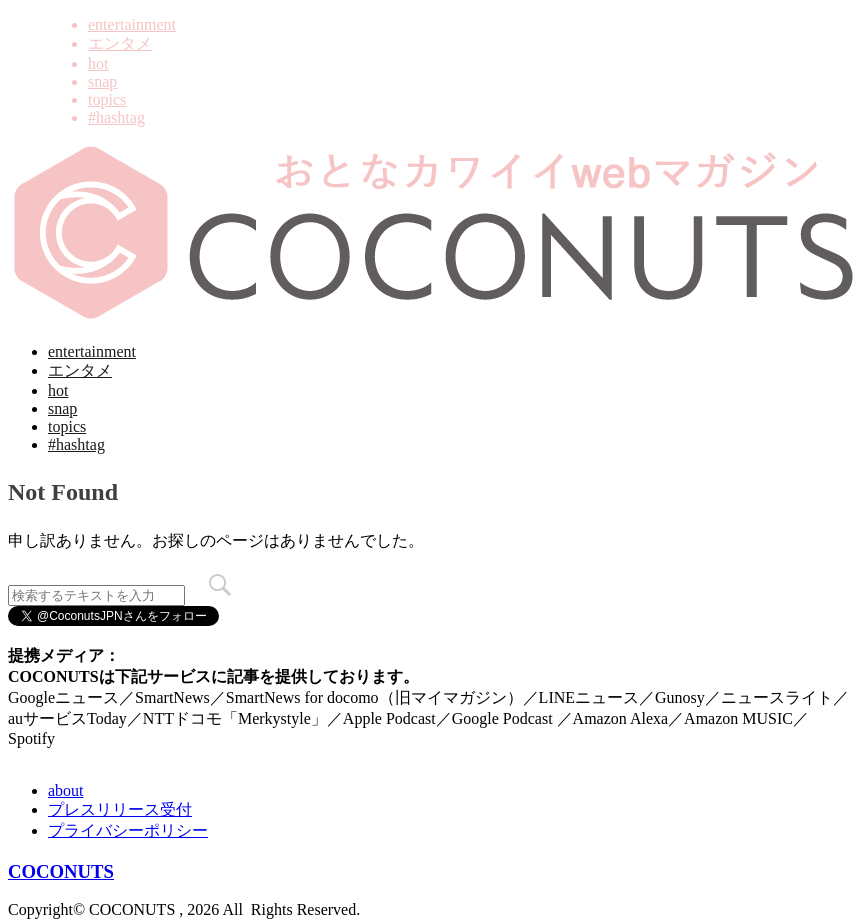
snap (102, 81)
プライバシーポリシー (128, 830)
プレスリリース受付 (120, 809)
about (66, 790)
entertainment (132, 24)
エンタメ (120, 43)
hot (98, 63)
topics (107, 99)
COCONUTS (61, 871)
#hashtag (116, 117)
